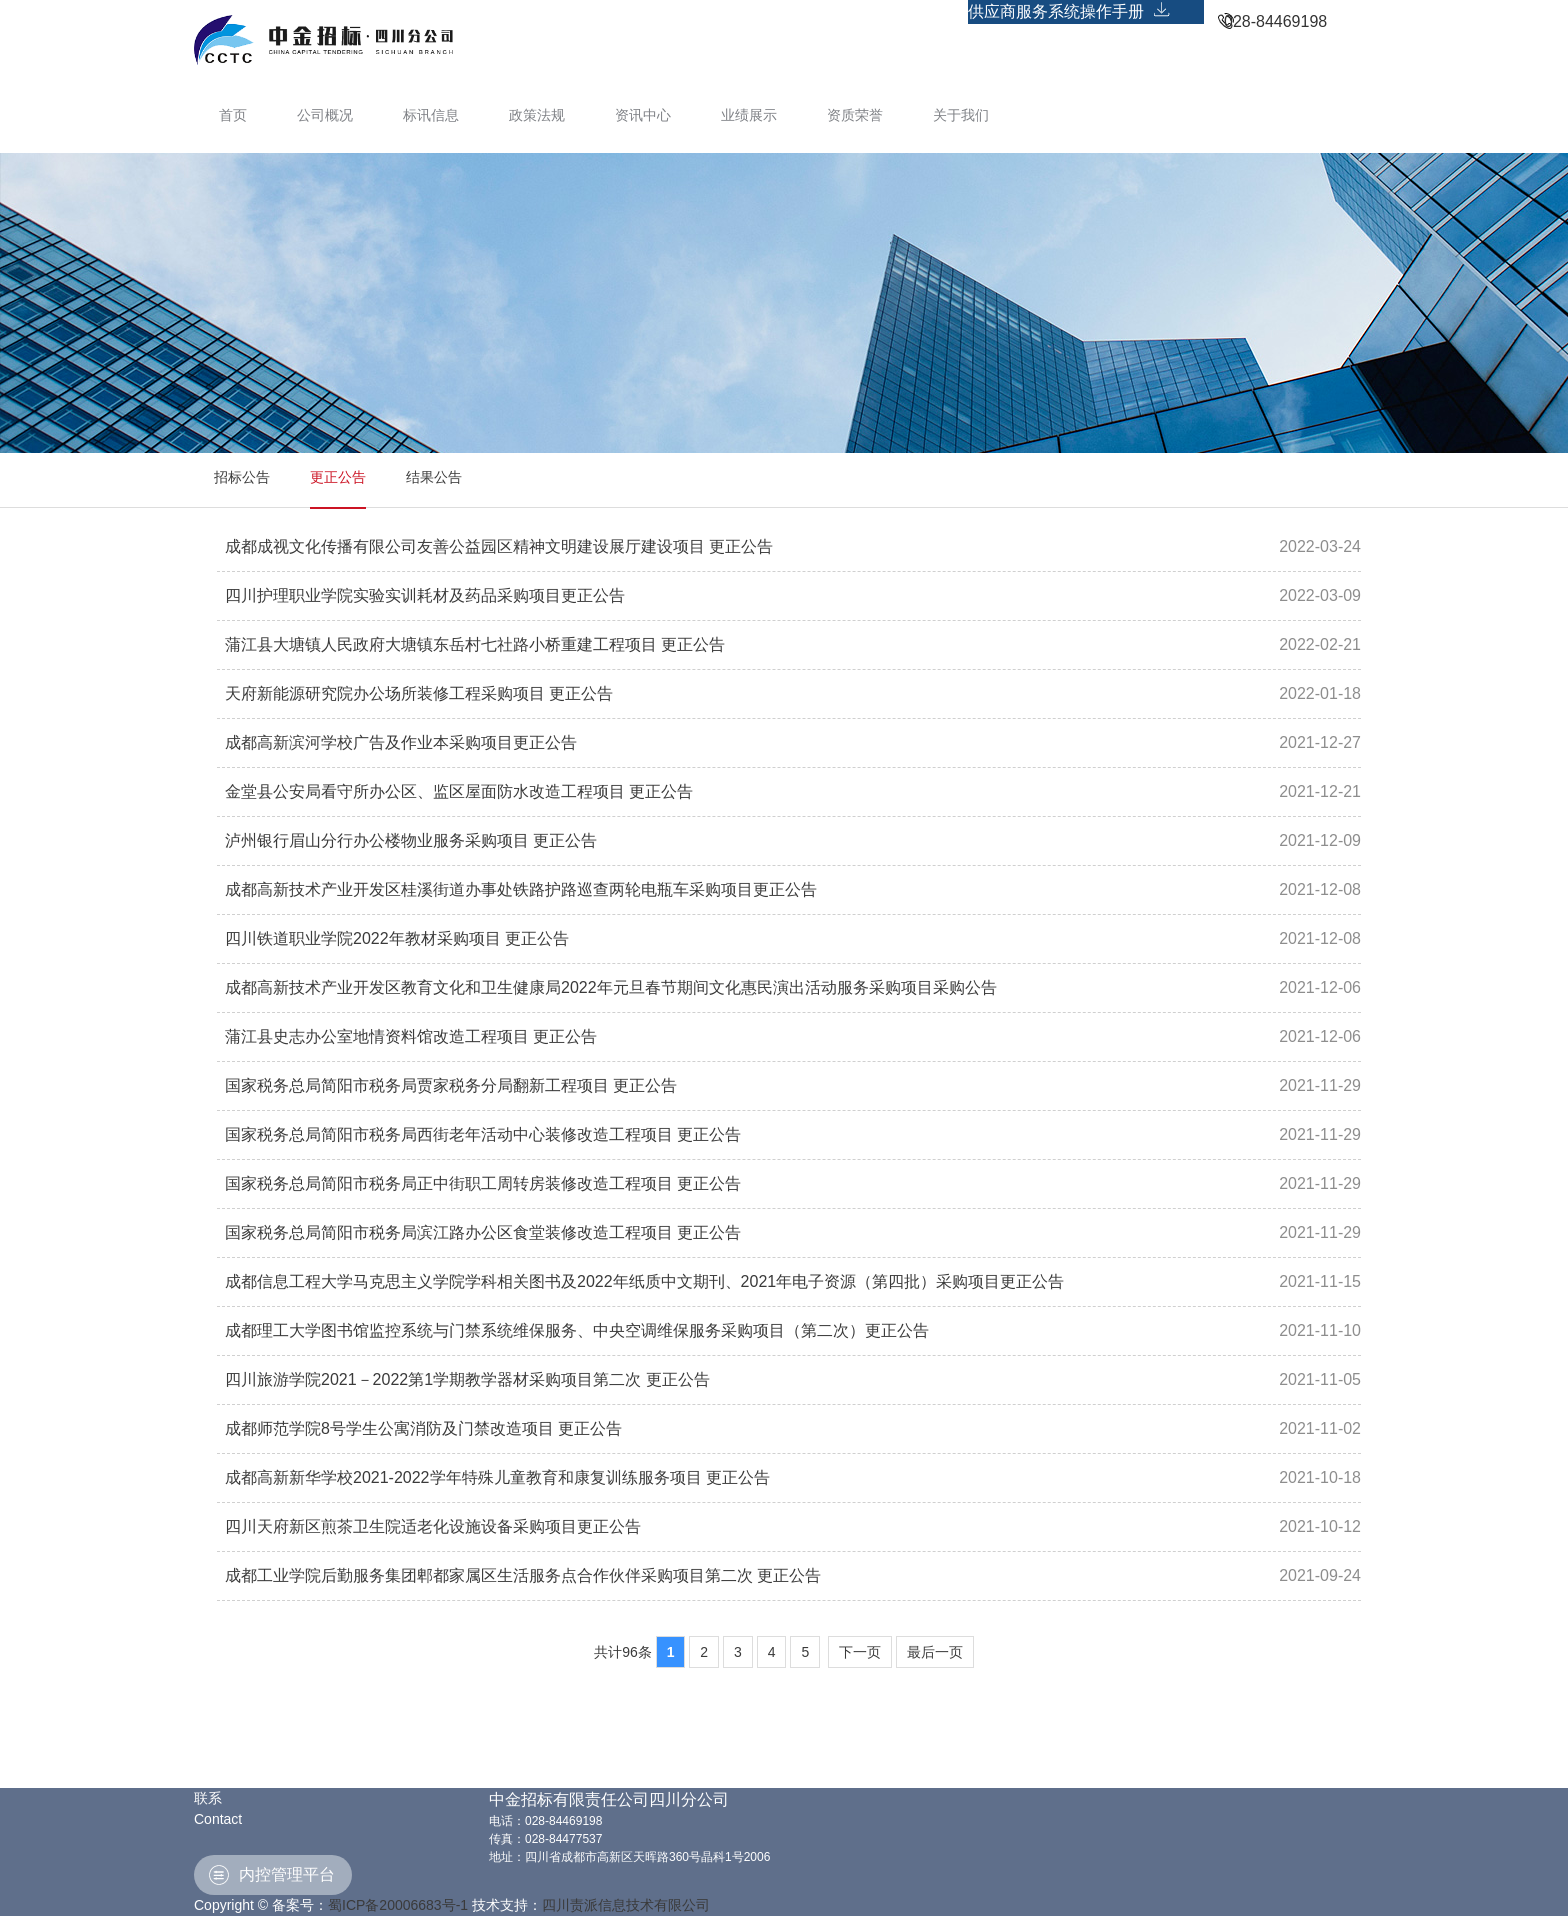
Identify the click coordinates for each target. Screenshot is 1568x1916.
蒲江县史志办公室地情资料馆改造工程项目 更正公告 (411, 1036)
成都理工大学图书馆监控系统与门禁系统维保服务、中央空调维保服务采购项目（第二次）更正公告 (577, 1330)
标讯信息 (431, 115)
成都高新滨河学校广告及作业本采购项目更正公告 (401, 742)
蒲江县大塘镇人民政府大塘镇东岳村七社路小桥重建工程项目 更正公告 (475, 644)
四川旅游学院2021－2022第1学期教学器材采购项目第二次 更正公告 (467, 1379)
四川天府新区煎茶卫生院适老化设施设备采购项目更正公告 (433, 1526)
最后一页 (935, 1652)
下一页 (860, 1652)
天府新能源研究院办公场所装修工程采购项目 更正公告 (419, 693)
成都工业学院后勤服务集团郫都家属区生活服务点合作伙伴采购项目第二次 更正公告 (523, 1575)
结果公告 (434, 477)
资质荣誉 (855, 115)
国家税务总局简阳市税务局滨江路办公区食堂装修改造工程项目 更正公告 (483, 1232)
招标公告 (242, 477)
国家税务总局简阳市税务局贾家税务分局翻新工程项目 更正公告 (451, 1085)
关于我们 (961, 115)
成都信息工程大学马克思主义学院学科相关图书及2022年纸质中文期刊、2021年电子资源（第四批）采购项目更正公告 (644, 1281)
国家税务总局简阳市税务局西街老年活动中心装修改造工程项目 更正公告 (483, 1134)
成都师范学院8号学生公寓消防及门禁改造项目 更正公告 (423, 1428)
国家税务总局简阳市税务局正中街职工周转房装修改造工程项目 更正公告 (483, 1183)
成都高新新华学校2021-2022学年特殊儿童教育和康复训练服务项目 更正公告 (497, 1477)
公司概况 (325, 115)
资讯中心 (643, 115)
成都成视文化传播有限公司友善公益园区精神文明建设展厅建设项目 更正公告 (499, 546)
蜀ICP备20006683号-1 (398, 1905)
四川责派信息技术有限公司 (626, 1905)
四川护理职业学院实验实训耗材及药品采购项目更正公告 (425, 595)
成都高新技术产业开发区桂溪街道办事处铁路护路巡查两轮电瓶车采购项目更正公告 (521, 889)
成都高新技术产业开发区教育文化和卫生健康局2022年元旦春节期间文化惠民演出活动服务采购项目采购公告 (611, 987)
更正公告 (338, 477)
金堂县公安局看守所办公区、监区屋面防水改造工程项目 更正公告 (459, 791)
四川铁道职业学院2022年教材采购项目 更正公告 (397, 938)
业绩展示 (749, 115)
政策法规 (537, 115)
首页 (233, 115)
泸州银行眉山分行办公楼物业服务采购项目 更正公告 (411, 840)
